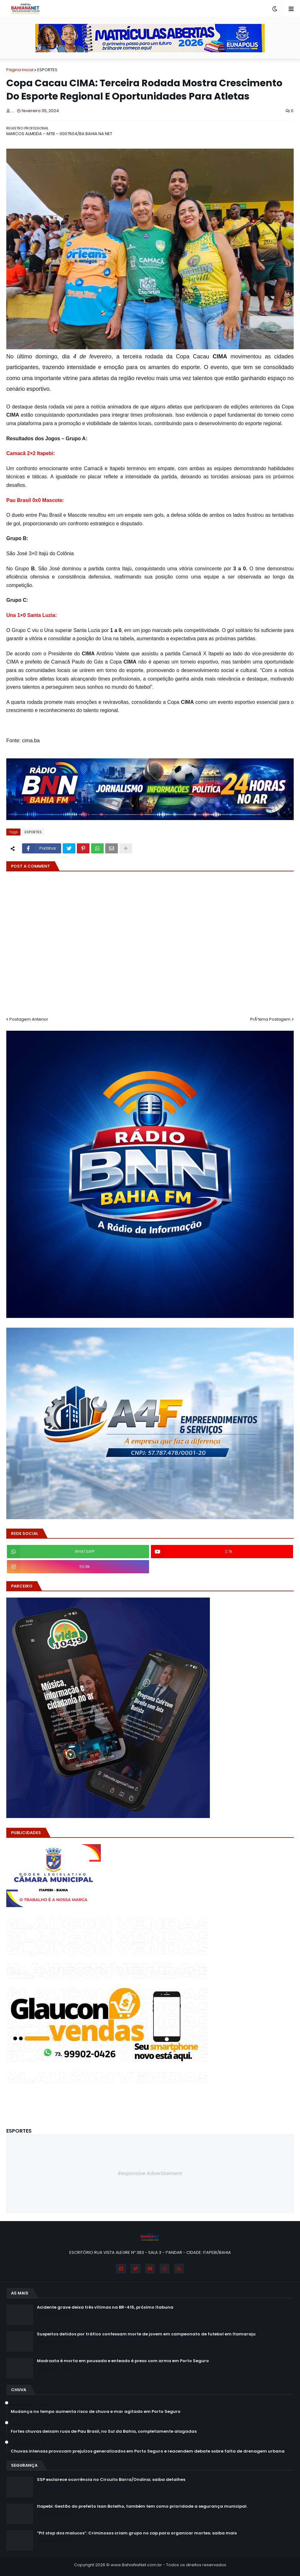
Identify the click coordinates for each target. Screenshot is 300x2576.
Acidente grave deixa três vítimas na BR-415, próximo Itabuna (105, 2307)
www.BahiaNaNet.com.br (136, 2565)
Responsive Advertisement (150, 2173)
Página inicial (19, 70)
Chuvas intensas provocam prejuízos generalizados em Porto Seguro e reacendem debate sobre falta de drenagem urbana (148, 2451)
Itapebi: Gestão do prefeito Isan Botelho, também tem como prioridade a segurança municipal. (142, 2506)
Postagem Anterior (28, 1019)
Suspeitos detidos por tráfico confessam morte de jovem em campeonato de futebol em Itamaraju (146, 2334)
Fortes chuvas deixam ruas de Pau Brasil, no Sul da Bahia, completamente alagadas (104, 2431)
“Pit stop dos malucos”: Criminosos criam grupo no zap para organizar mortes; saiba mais (137, 2533)
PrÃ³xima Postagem (270, 1019)
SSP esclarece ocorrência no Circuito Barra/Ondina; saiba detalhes (111, 2479)
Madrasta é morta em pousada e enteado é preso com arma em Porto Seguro (123, 2361)
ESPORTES (47, 70)
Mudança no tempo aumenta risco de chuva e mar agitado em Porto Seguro (96, 2411)
